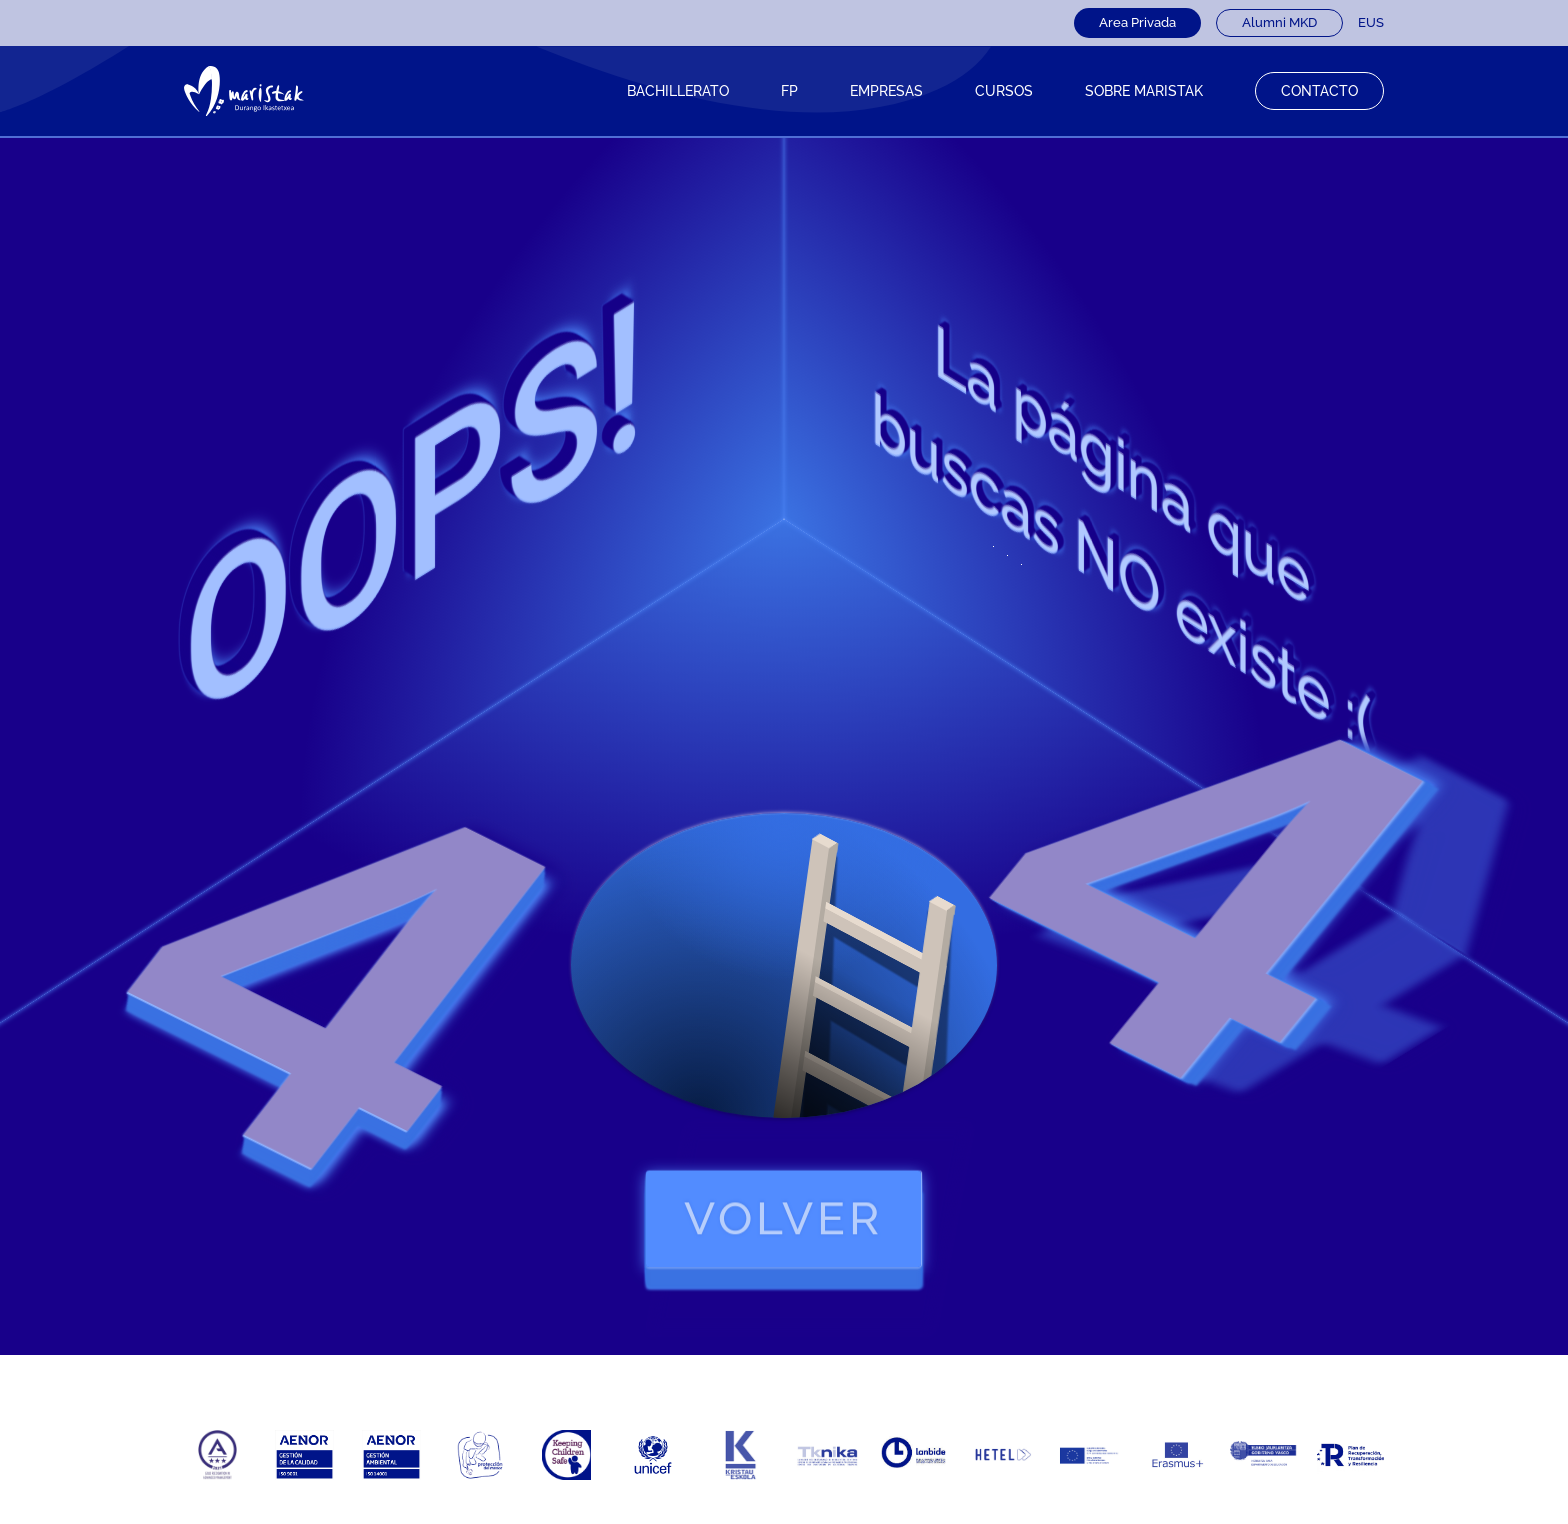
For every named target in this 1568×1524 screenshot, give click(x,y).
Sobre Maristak (1144, 91)
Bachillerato (678, 91)
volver (784, 1219)
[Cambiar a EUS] (1371, 23)
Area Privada (1137, 22)
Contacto (1319, 91)
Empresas (886, 91)
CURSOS (1004, 91)
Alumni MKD (1279, 22)
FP (789, 91)
